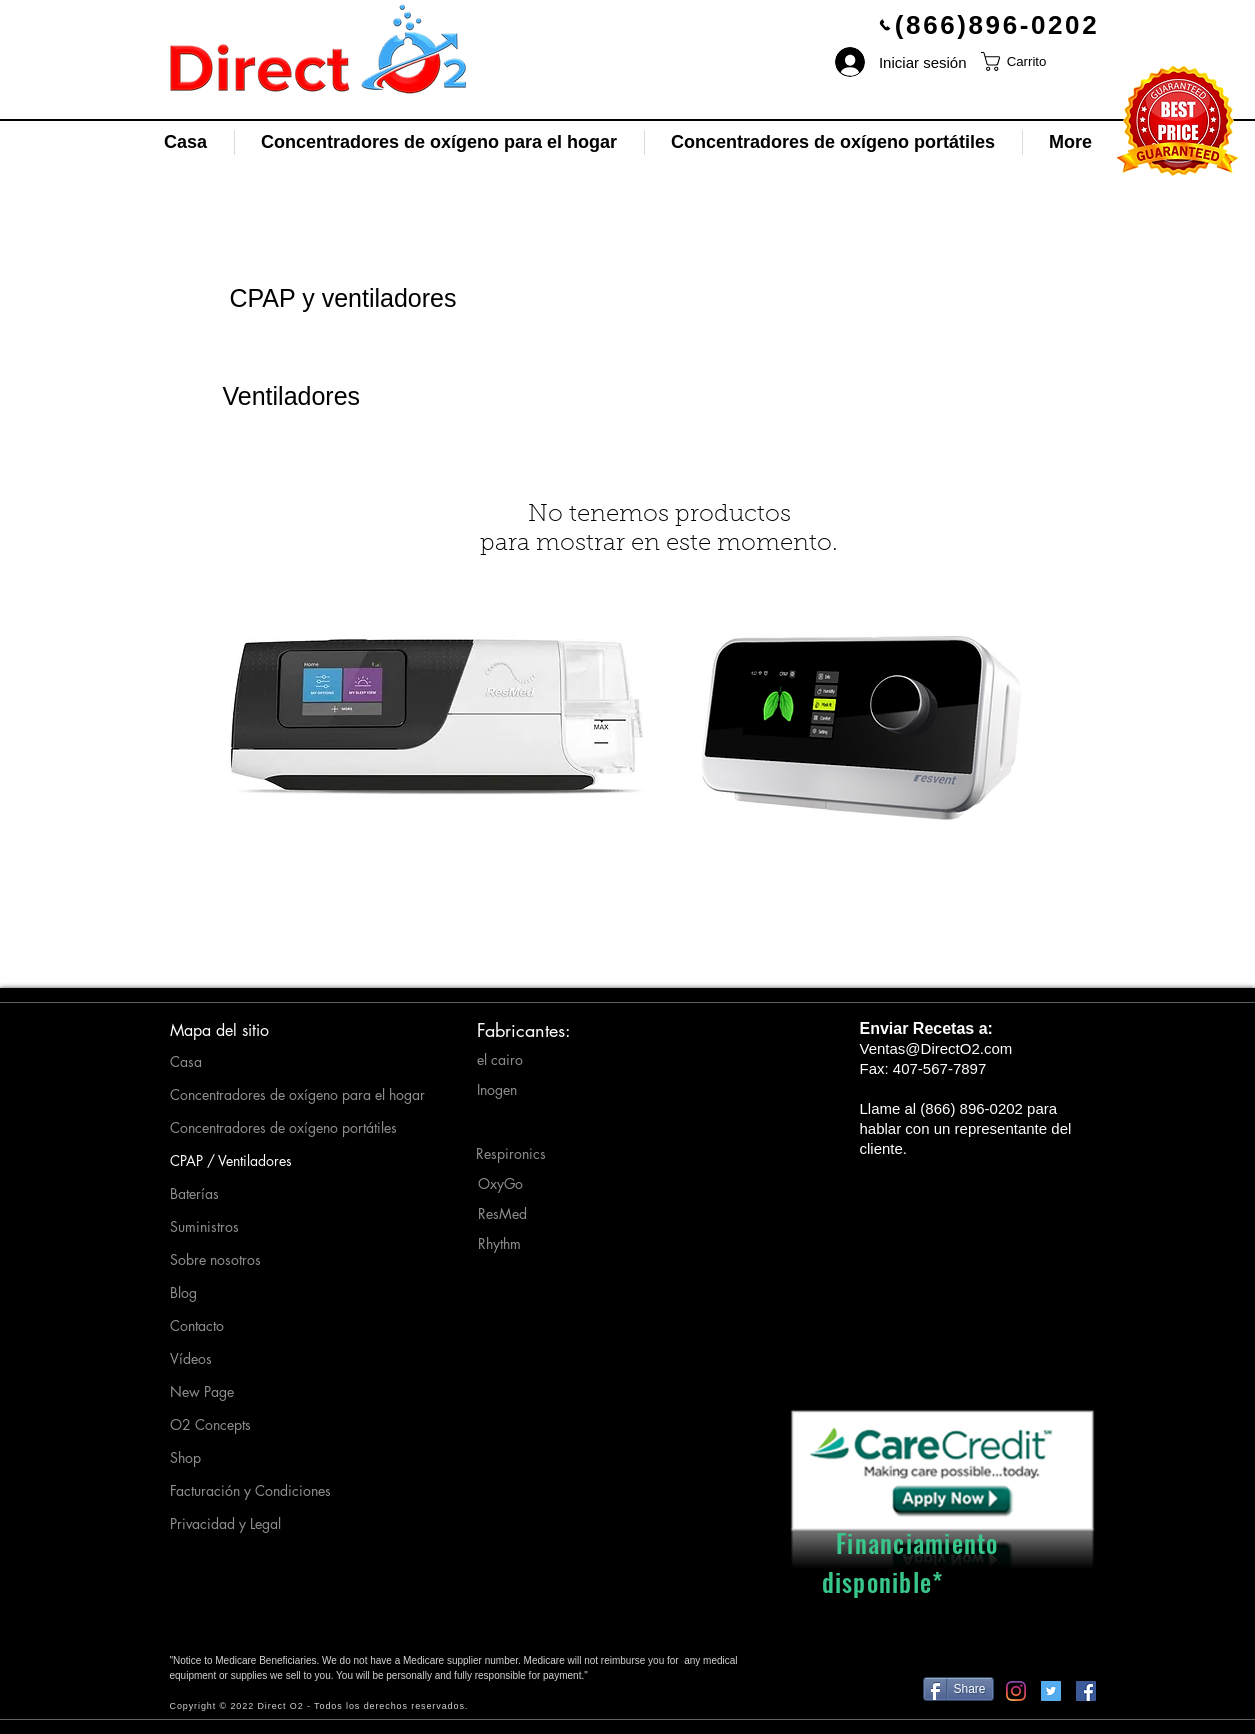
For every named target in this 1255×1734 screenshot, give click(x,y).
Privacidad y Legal (225, 1523)
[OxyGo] (516, 1184)
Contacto (197, 1325)
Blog (183, 1292)
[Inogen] (515, 1090)
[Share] (958, 1689)
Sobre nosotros (215, 1259)
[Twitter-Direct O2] (1051, 1691)
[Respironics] (515, 1154)
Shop (185, 1457)
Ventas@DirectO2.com (936, 1048)
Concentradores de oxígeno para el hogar (271, 1094)
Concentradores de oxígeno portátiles (271, 1127)
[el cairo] (515, 1060)
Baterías (194, 1193)
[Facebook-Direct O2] (1086, 1691)
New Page (202, 1391)
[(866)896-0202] (989, 25)
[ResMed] (516, 1214)
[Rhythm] (517, 1244)
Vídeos (191, 1358)
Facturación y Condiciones (250, 1490)
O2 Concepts (210, 1424)
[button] (1027, 61)
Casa (186, 1061)
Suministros (204, 1226)
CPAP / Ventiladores (231, 1160)
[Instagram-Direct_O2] (1016, 1691)
